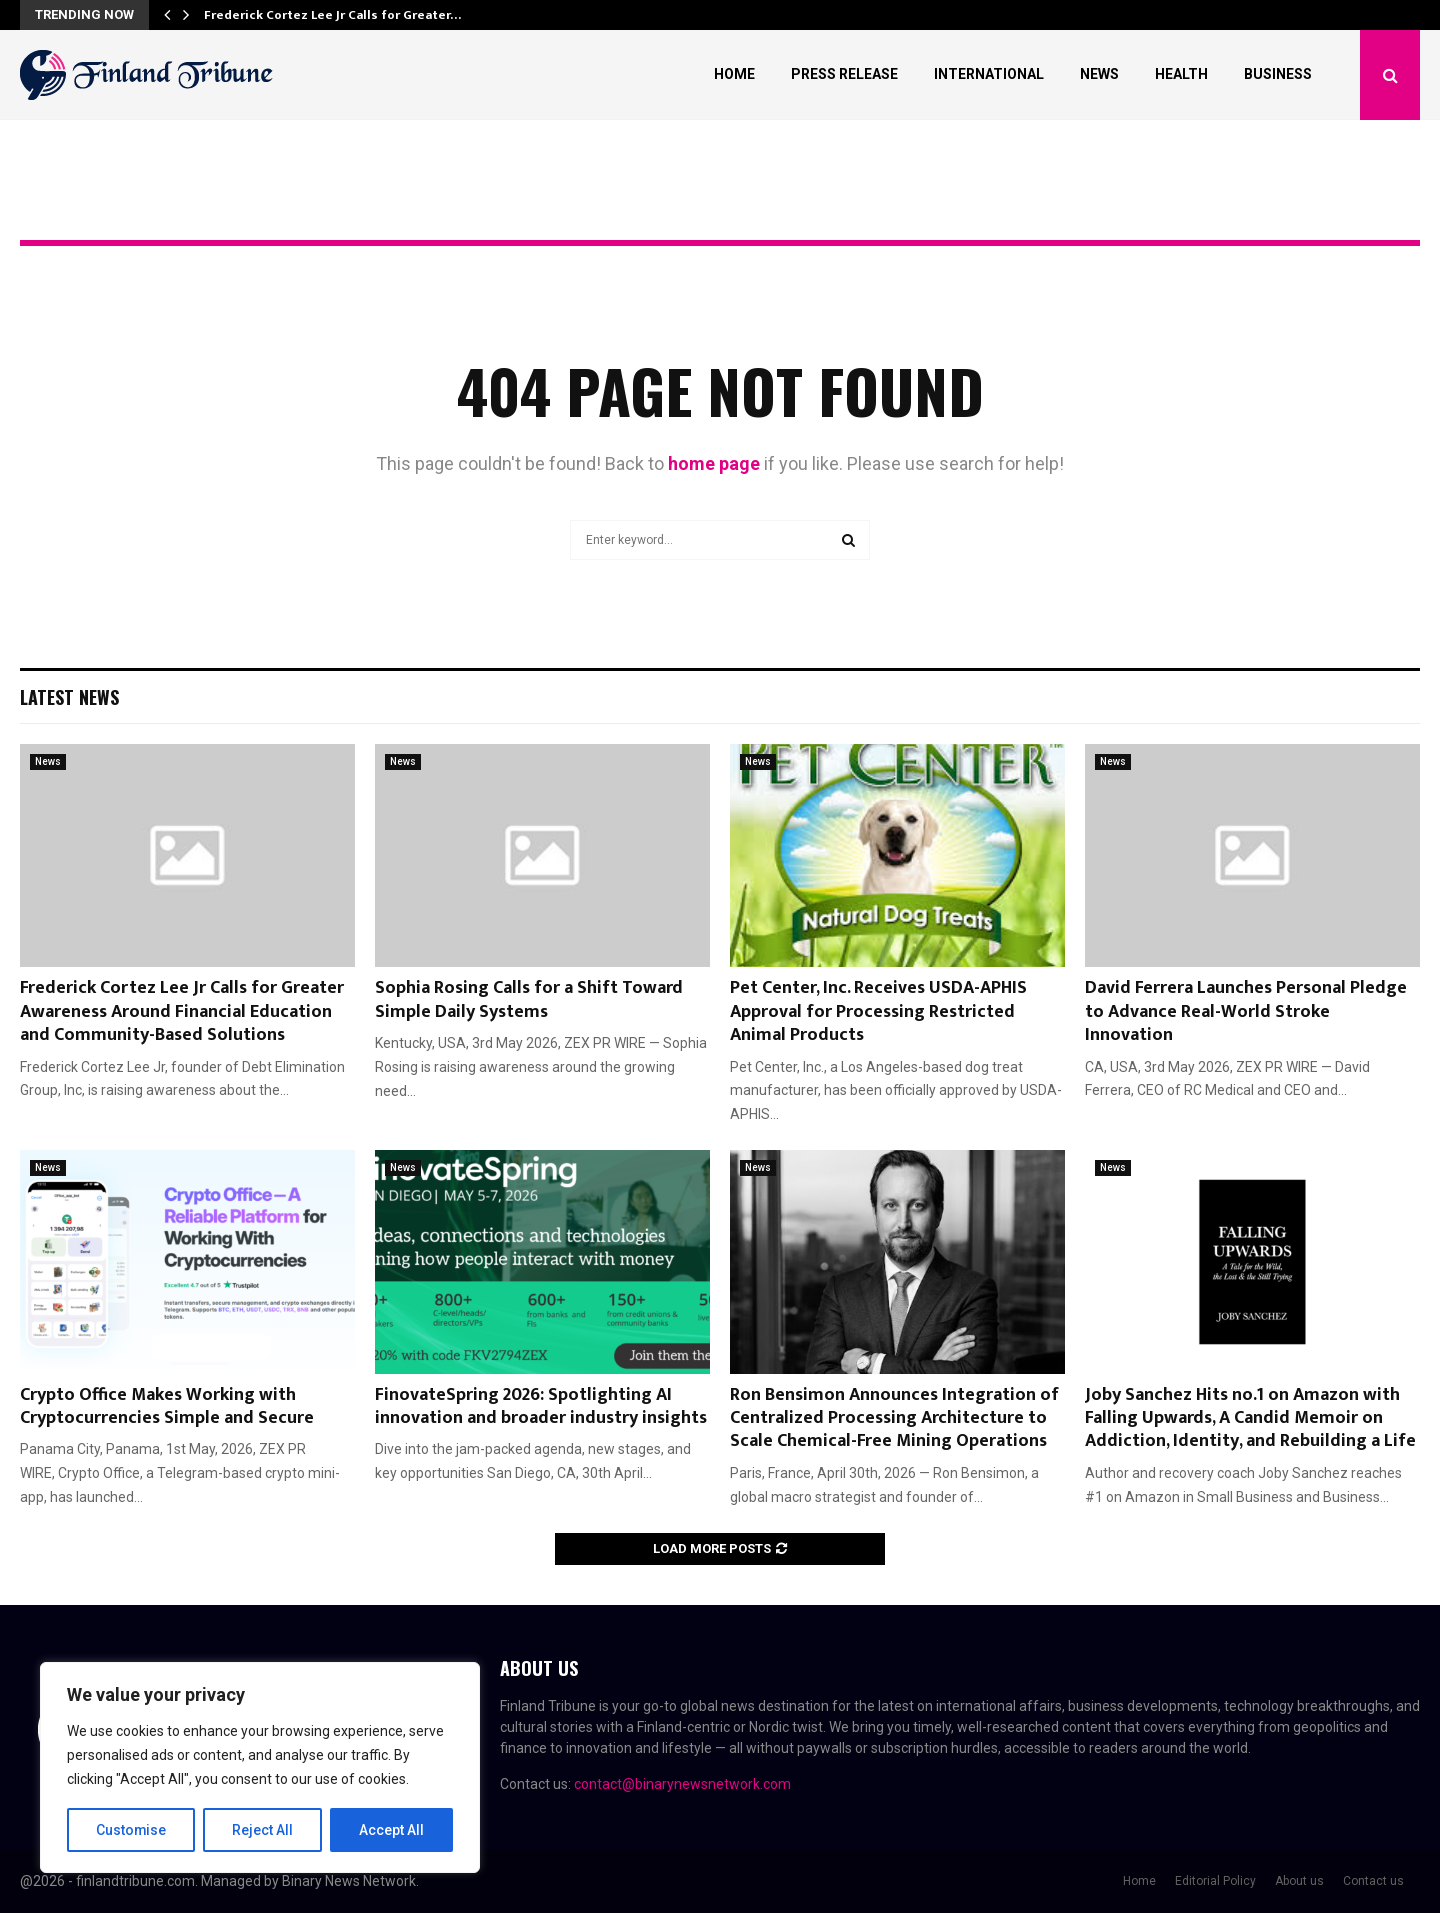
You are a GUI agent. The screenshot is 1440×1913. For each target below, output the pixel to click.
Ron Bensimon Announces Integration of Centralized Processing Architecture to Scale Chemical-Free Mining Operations (894, 1418)
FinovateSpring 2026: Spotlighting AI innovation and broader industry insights (541, 1406)
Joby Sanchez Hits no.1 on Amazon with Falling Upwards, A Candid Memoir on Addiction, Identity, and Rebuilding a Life (1250, 1418)
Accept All (391, 1830)
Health (1181, 74)
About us (1299, 1881)
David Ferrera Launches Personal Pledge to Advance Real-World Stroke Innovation (1246, 1011)
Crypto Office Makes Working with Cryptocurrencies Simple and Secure (167, 1406)
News (1099, 74)
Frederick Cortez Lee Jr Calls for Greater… (332, 15)
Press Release (844, 74)
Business (1278, 74)
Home (734, 74)
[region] (260, 1768)
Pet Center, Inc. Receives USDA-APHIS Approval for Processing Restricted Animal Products (878, 1011)
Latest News (69, 697)
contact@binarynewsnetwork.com (682, 1784)
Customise (131, 1830)
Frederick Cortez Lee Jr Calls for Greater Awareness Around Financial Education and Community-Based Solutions (182, 1011)
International (989, 74)
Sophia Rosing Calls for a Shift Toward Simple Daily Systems (529, 999)
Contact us (1373, 1881)
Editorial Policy (1215, 1881)
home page (714, 463)
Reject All (263, 1830)
